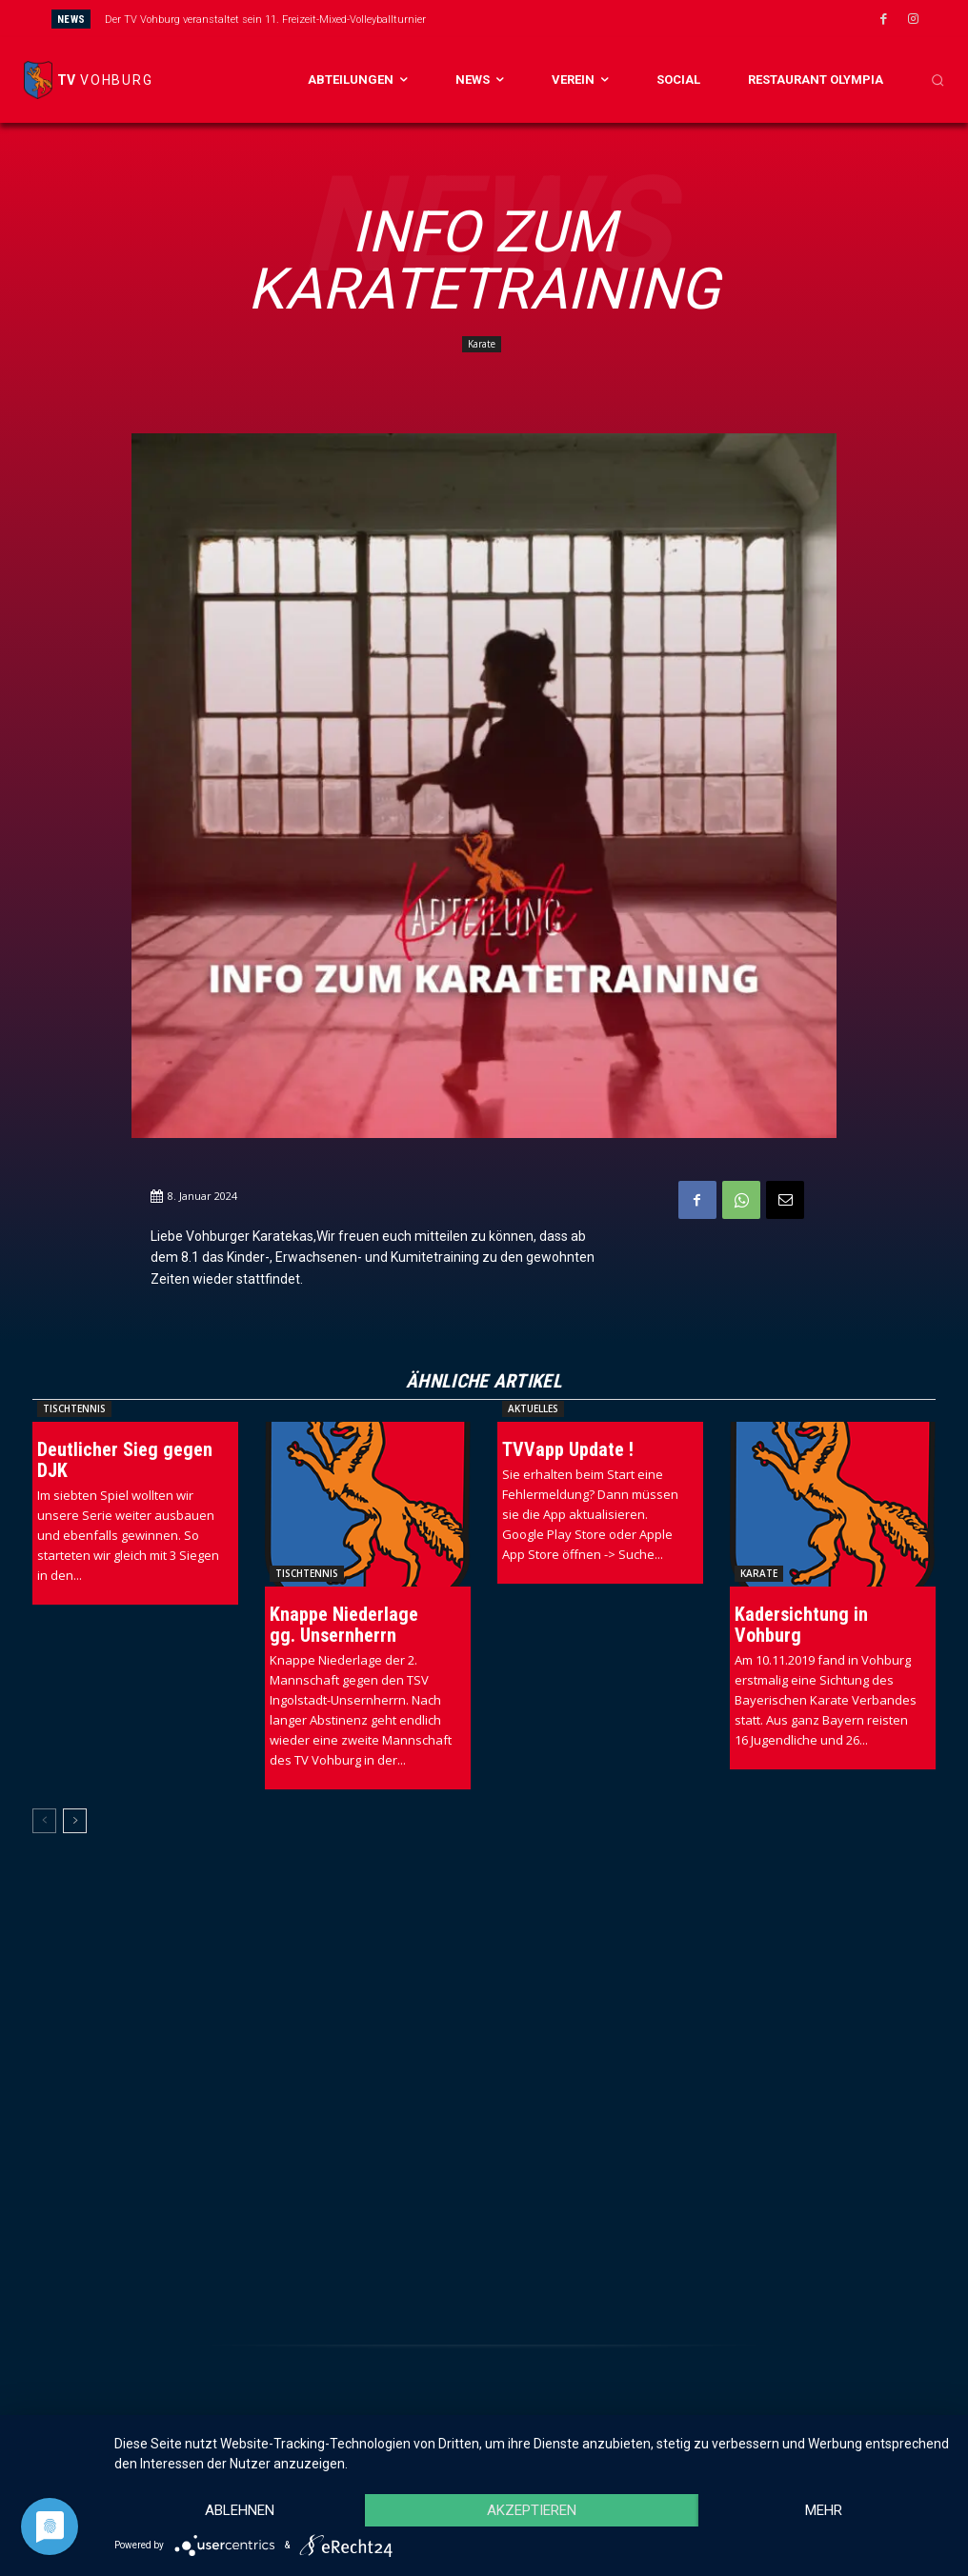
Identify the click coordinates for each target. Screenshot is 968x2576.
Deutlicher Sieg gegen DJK (124, 1460)
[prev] (524, 18)
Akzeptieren (531, 2510)
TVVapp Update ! (568, 1449)
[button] (937, 80)
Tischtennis (74, 1408)
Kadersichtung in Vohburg (801, 1625)
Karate (481, 344)
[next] (555, 18)
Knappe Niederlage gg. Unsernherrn (344, 1625)
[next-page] (75, 1820)
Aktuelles (533, 1408)
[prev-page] (44, 1820)
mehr (823, 2510)
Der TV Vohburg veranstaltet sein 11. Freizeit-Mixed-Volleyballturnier (265, 19)
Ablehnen (239, 2510)
